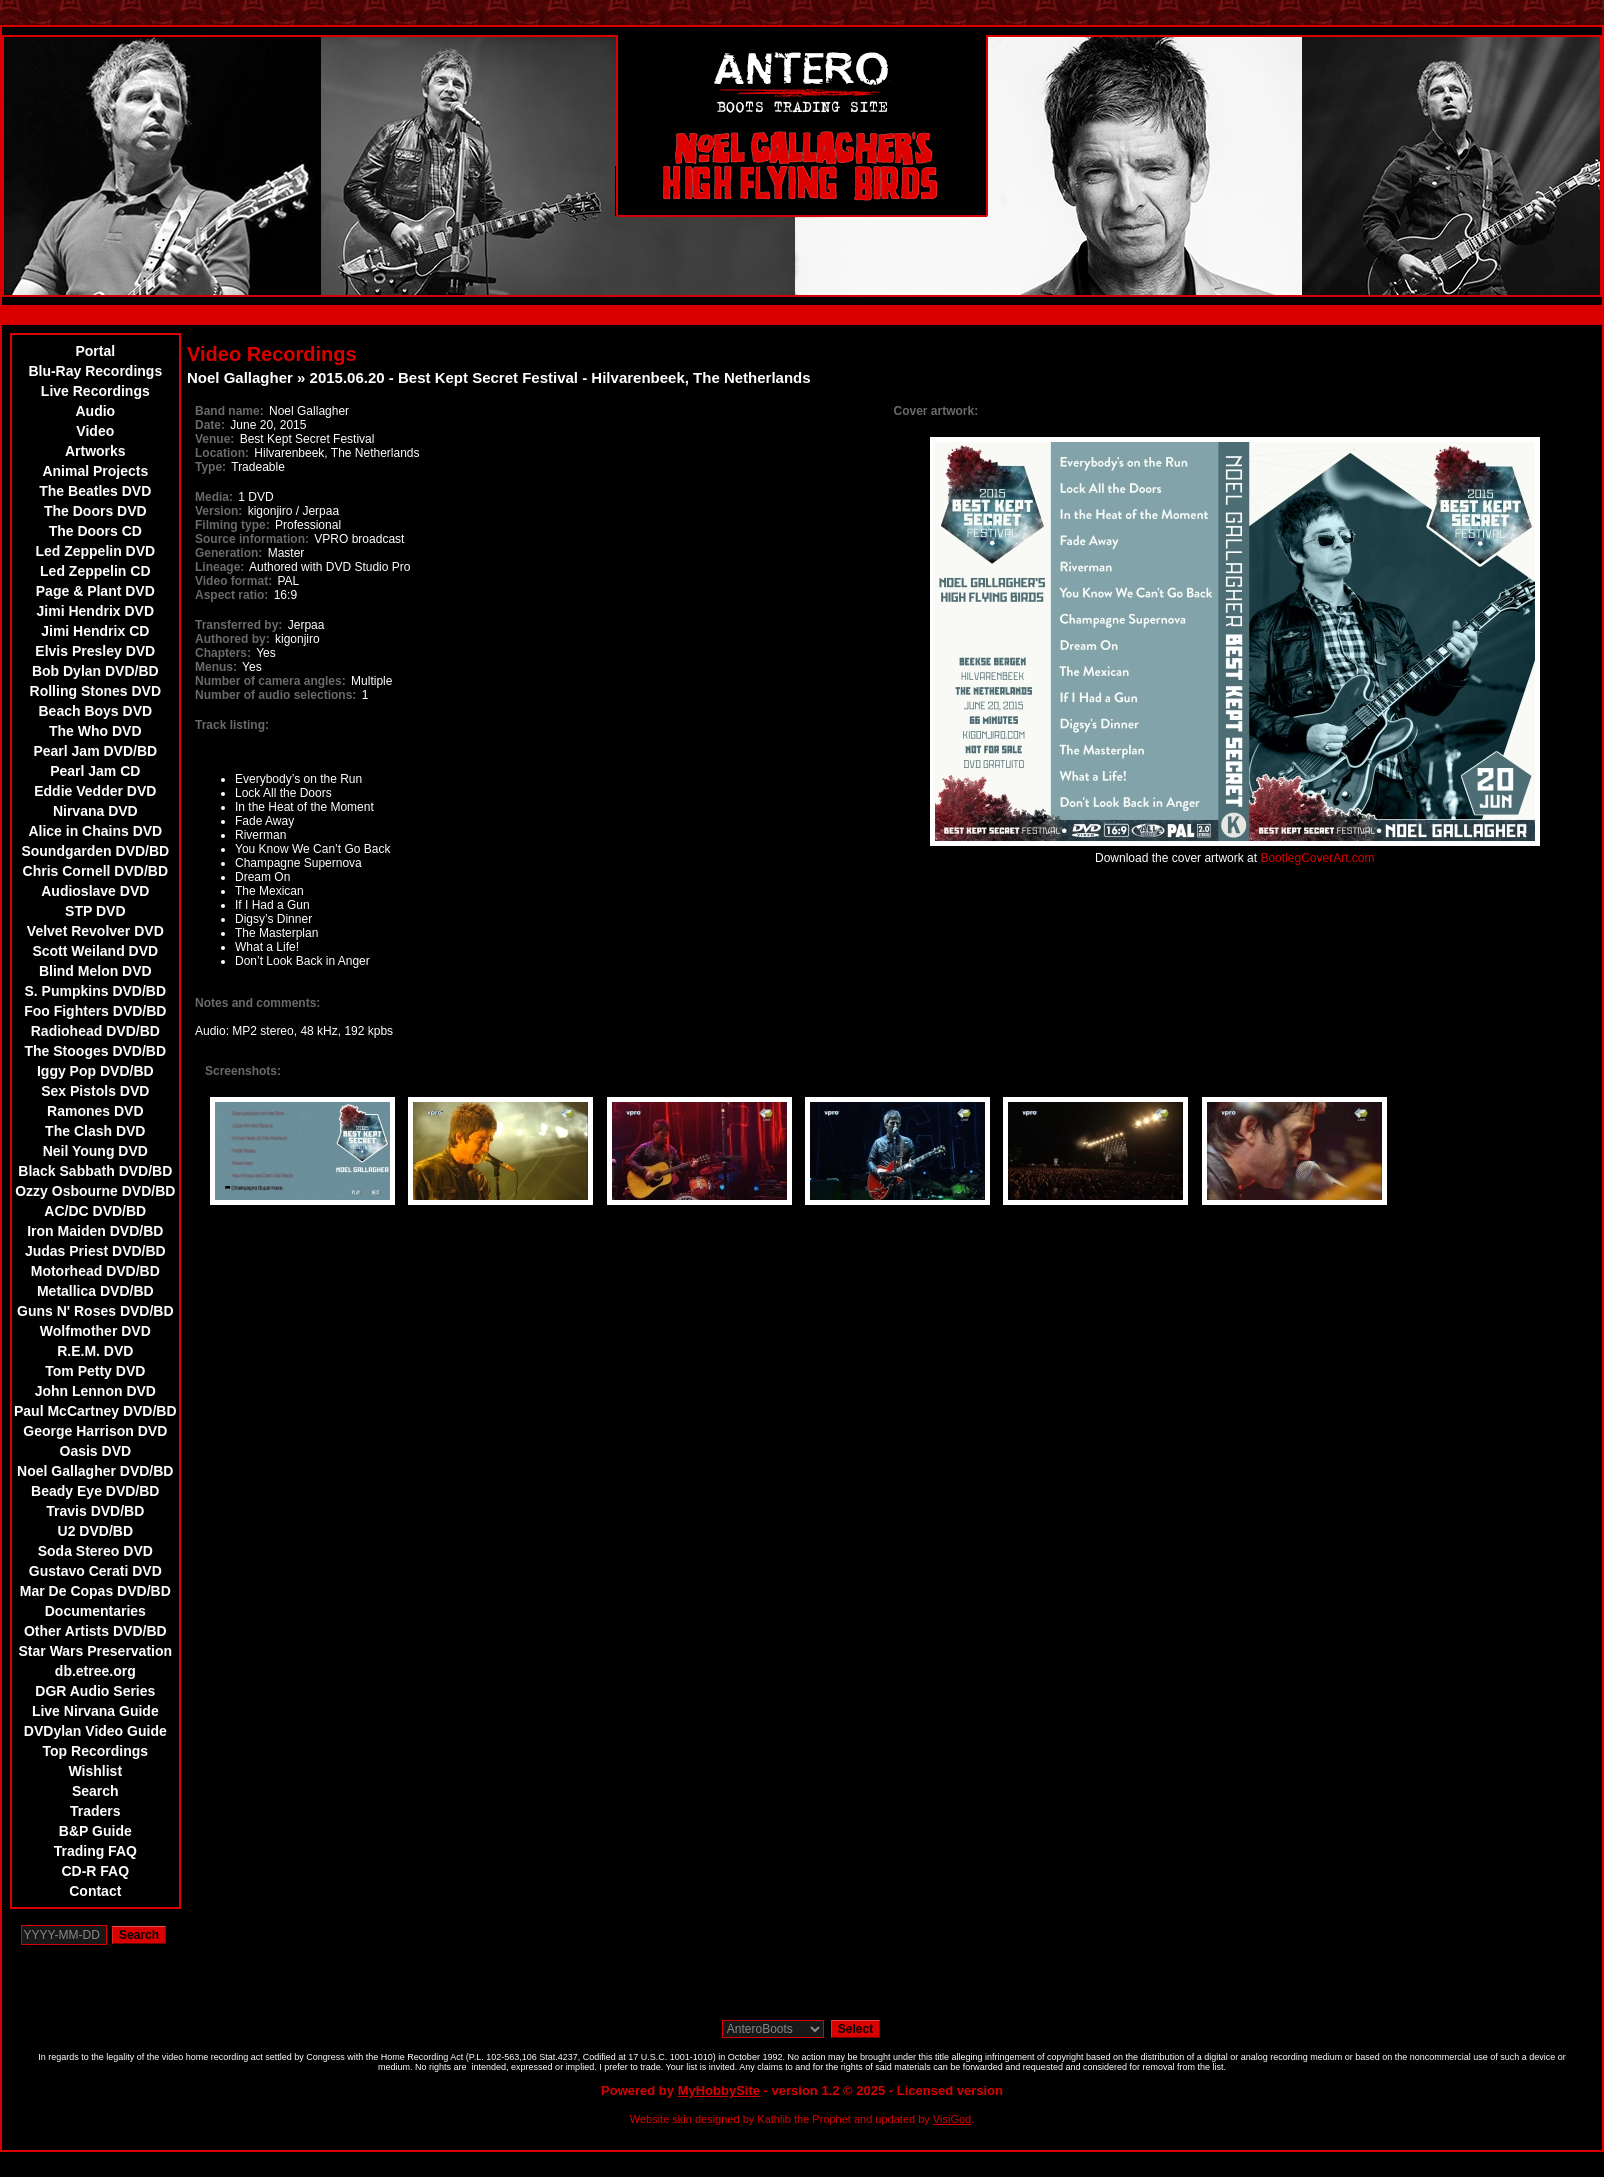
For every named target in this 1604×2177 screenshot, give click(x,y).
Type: (210, 467)
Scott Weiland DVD (95, 951)
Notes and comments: (257, 1003)
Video (95, 431)
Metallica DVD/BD (95, 1291)
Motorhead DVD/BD (95, 1271)
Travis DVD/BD (95, 1511)
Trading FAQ (95, 1851)
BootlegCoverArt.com (1317, 858)
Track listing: (232, 725)
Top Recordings (96, 1751)
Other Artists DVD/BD (95, 1631)
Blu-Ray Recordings (95, 371)
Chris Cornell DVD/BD (95, 871)
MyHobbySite (719, 2090)
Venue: (214, 439)
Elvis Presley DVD (95, 651)
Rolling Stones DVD (95, 691)
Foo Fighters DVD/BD (95, 1011)
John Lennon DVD (95, 1391)
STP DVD (95, 911)
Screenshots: (243, 1071)
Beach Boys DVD (96, 711)
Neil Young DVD (95, 1151)
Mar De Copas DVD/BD (95, 1591)
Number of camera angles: (270, 681)
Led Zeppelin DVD (95, 551)
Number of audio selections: (275, 695)
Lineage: (219, 567)
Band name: (229, 411)
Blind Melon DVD (95, 971)
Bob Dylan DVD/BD (95, 671)
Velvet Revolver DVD (95, 931)
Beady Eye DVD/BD (95, 1491)
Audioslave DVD (95, 891)
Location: (222, 453)
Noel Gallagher (240, 377)
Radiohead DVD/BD (95, 1031)
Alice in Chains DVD (95, 831)
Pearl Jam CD (95, 771)
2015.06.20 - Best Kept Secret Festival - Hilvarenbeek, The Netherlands (560, 377)
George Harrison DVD (95, 1431)
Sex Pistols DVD (95, 1091)
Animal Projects (95, 471)
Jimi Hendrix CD (95, 631)
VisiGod (952, 2119)
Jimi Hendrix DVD (95, 611)
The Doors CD (95, 531)
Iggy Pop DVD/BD (95, 1071)
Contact (95, 1891)
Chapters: (223, 653)
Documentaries (95, 1611)
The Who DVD (95, 731)
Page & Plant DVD (95, 591)
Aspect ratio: (231, 595)
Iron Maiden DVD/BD (95, 1231)
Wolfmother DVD (95, 1331)
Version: (218, 511)
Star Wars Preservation (96, 1651)
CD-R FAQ (95, 1871)
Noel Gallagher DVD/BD (95, 1471)
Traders (95, 1811)
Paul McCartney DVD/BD (95, 1411)
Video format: (233, 581)
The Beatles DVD (95, 491)
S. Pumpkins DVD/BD (96, 991)
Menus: (216, 667)
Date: (210, 425)
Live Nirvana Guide (95, 1711)
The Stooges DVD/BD (96, 1051)
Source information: (252, 539)
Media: (214, 497)
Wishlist (96, 1771)
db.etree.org (95, 1671)
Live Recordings (95, 391)
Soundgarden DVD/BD (95, 851)
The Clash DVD (95, 1131)
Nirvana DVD (95, 811)
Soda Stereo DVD (95, 1551)
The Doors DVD (95, 511)
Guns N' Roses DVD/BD (95, 1311)
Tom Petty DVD (95, 1371)
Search (95, 1791)
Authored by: (232, 639)
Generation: (228, 553)
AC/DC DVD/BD (95, 1211)
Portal (95, 351)
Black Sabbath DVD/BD (95, 1171)
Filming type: (232, 525)
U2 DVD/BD (95, 1531)
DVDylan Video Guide (95, 1731)
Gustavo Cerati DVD (95, 1571)
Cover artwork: (936, 411)
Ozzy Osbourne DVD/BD (95, 1191)
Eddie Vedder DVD (95, 791)
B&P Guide (95, 1831)
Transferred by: (238, 625)
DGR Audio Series (95, 1691)
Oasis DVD (96, 1451)
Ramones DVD (95, 1111)
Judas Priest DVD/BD (95, 1251)
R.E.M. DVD (95, 1351)
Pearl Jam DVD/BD (95, 751)
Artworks (95, 451)
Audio (95, 411)
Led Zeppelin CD (95, 571)
